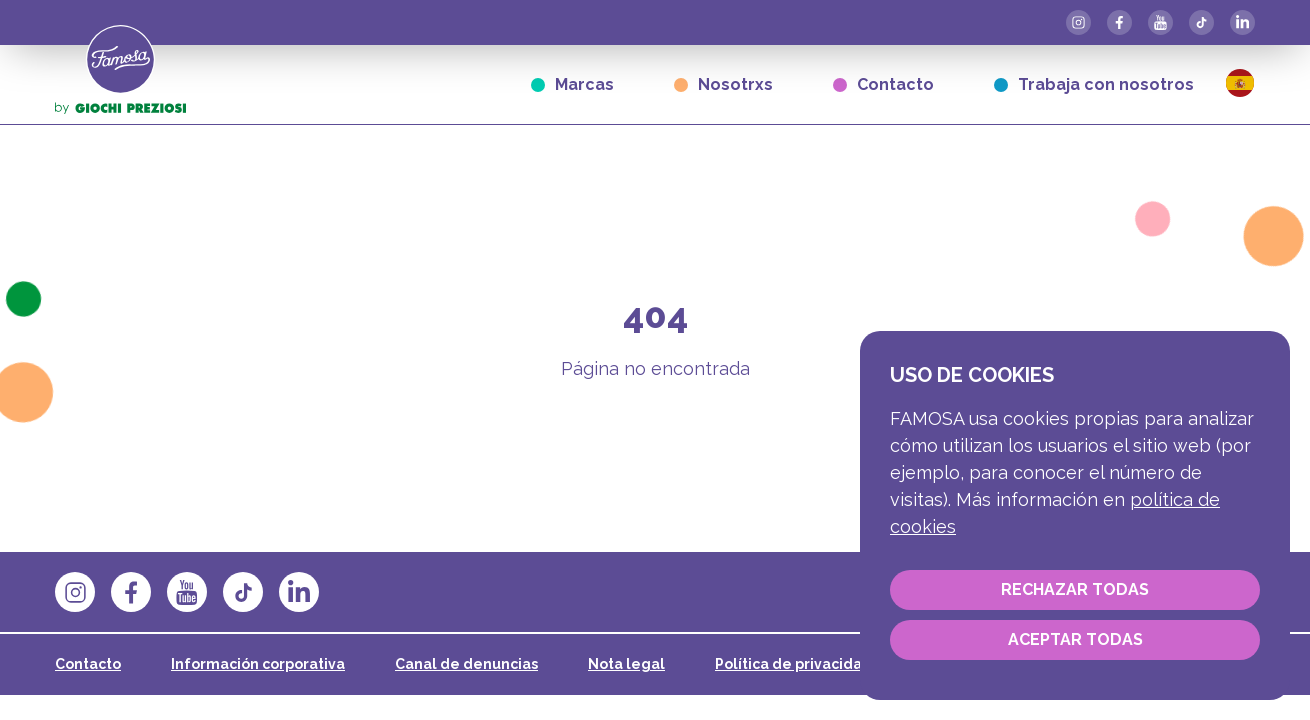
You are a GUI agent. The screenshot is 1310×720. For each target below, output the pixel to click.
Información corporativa (258, 664)
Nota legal (626, 664)
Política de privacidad (793, 664)
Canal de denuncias (466, 664)
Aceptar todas (1075, 639)
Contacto (883, 84)
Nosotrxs (723, 84)
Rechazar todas (1075, 589)
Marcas (572, 84)
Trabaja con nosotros (1094, 84)
